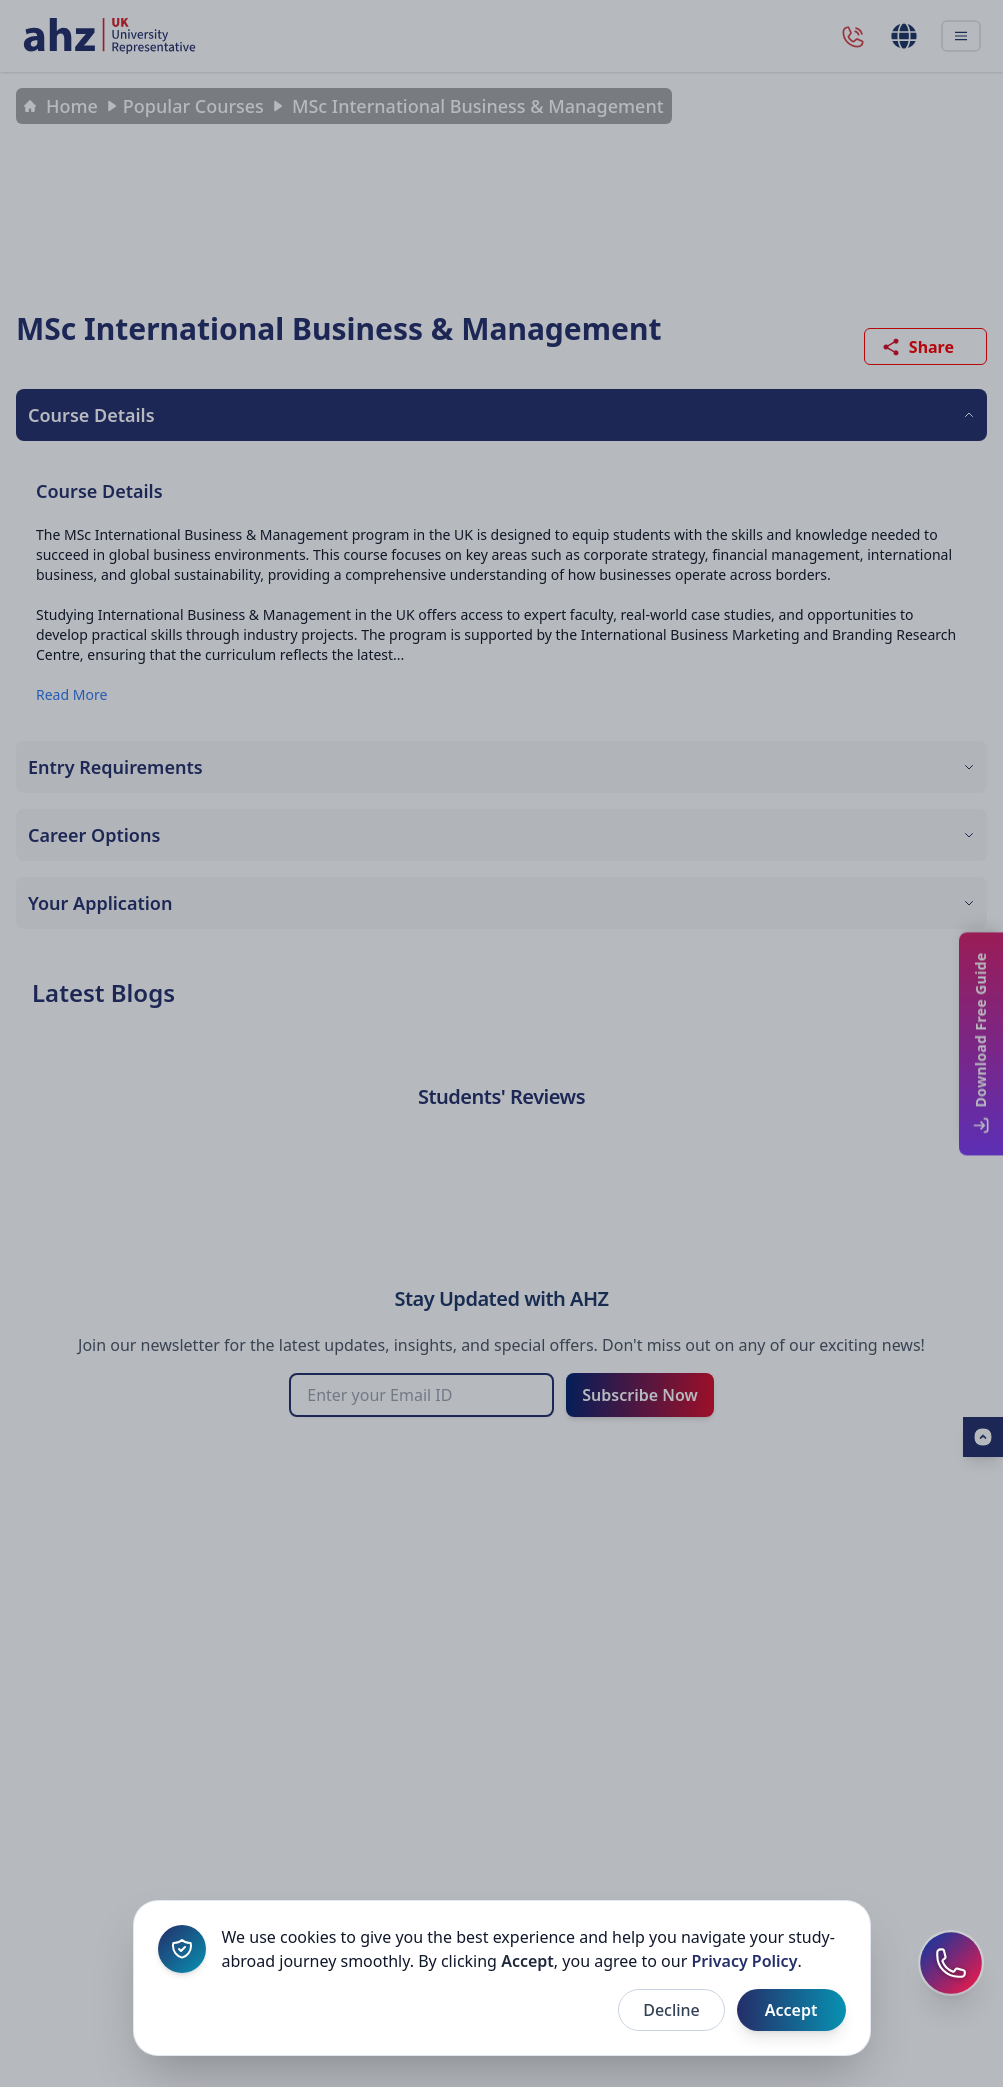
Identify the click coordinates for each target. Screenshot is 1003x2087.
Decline (671, 2010)
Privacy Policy (744, 1961)
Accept (791, 2010)
